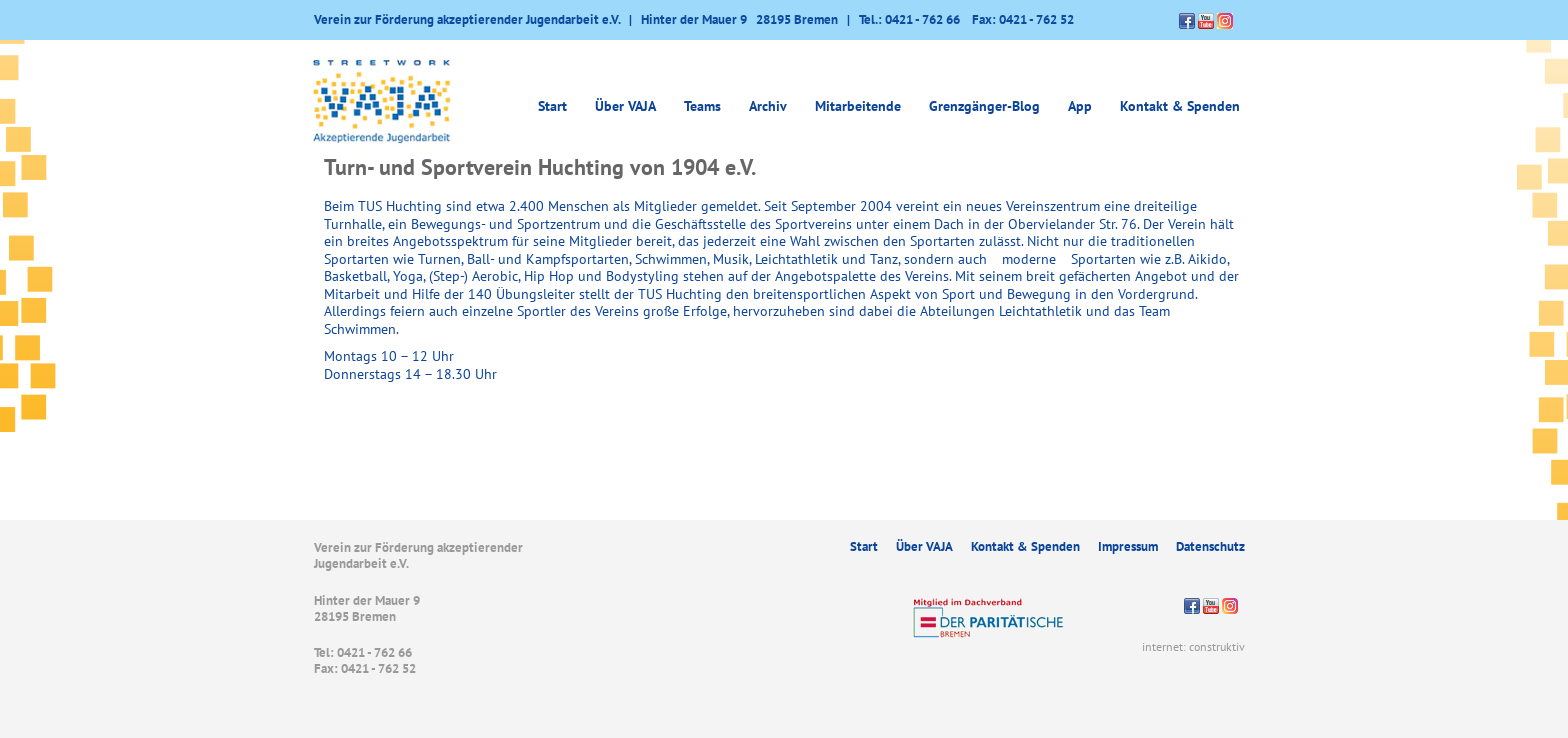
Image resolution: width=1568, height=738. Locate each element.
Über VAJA (625, 106)
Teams (702, 106)
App (1080, 106)
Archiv (768, 106)
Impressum (1128, 546)
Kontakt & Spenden (1180, 106)
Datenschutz (1210, 546)
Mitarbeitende (858, 106)
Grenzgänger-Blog (984, 106)
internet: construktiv (1193, 646)
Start (552, 106)
